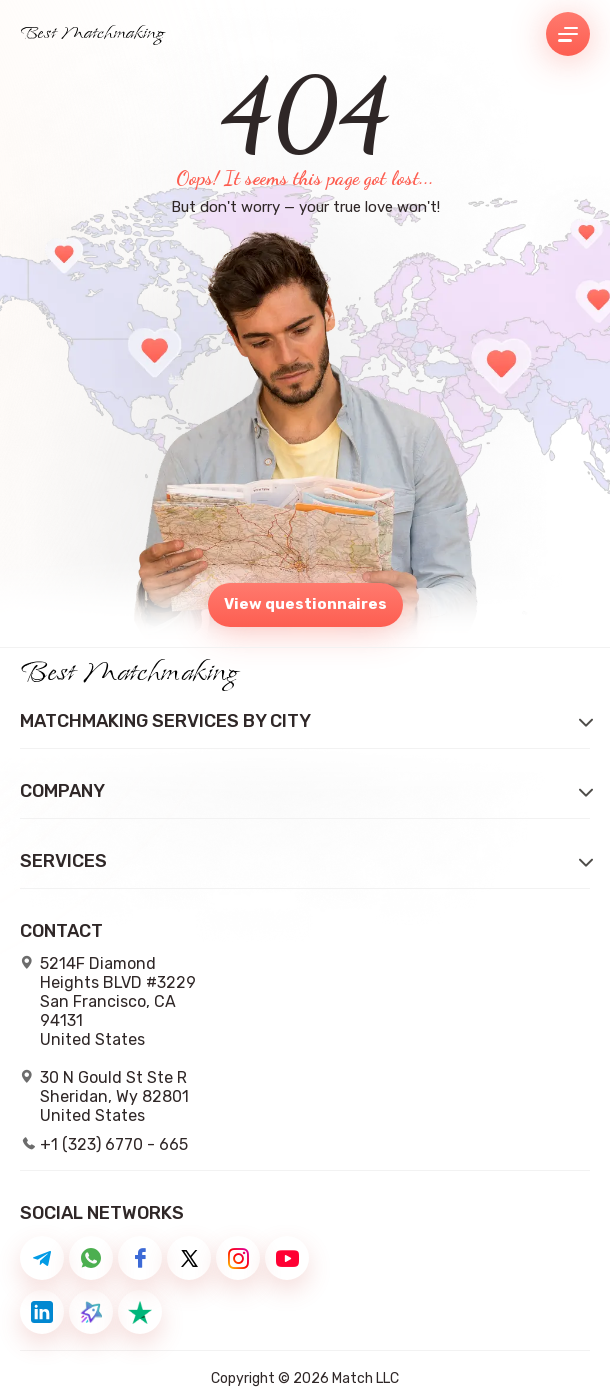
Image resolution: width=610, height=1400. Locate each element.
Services (63, 861)
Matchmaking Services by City (165, 721)
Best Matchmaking (92, 34)
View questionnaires (305, 604)
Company (62, 791)
